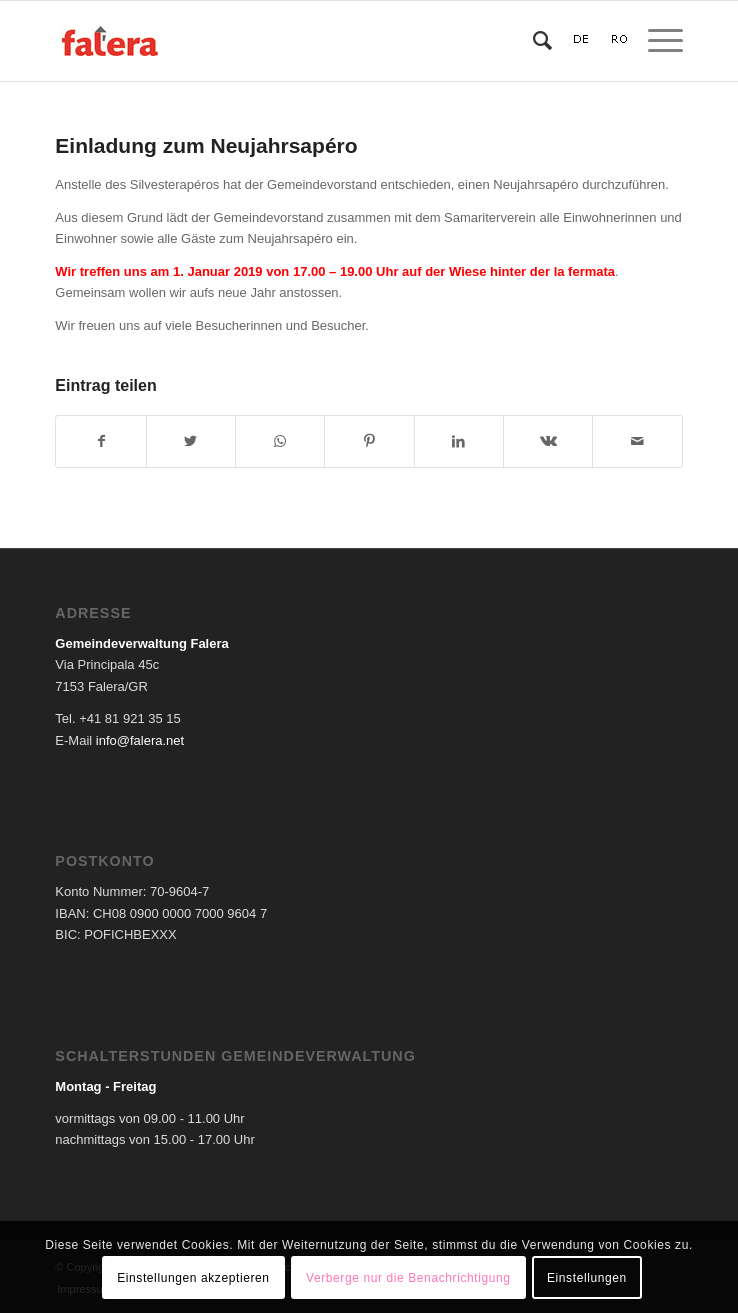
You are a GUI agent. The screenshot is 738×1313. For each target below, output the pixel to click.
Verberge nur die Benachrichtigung (408, 1278)
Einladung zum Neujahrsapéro (206, 145)
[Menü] (655, 41)
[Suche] (532, 41)
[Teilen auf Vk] (548, 441)
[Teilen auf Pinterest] (369, 441)
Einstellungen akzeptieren (193, 1278)
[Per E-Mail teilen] (637, 441)
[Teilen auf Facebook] (100, 441)
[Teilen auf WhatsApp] (280, 441)
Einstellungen (587, 1278)
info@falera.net (140, 740)
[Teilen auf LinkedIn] (459, 441)
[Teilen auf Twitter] (191, 441)
